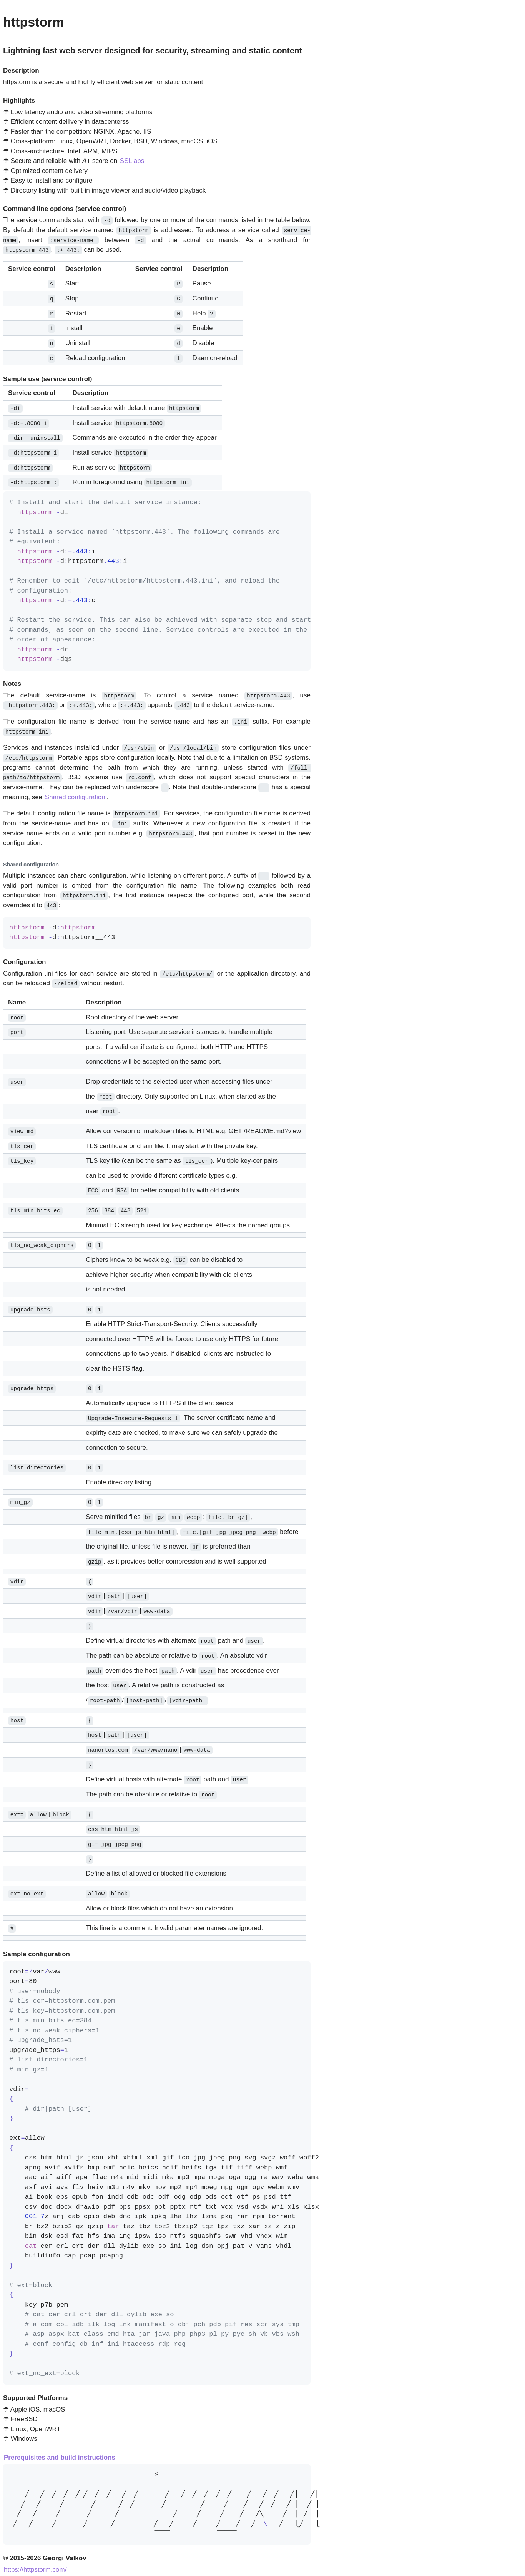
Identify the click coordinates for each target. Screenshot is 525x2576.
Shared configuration (75, 795)
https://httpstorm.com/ (35, 2564)
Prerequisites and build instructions (59, 2452)
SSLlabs (132, 160)
